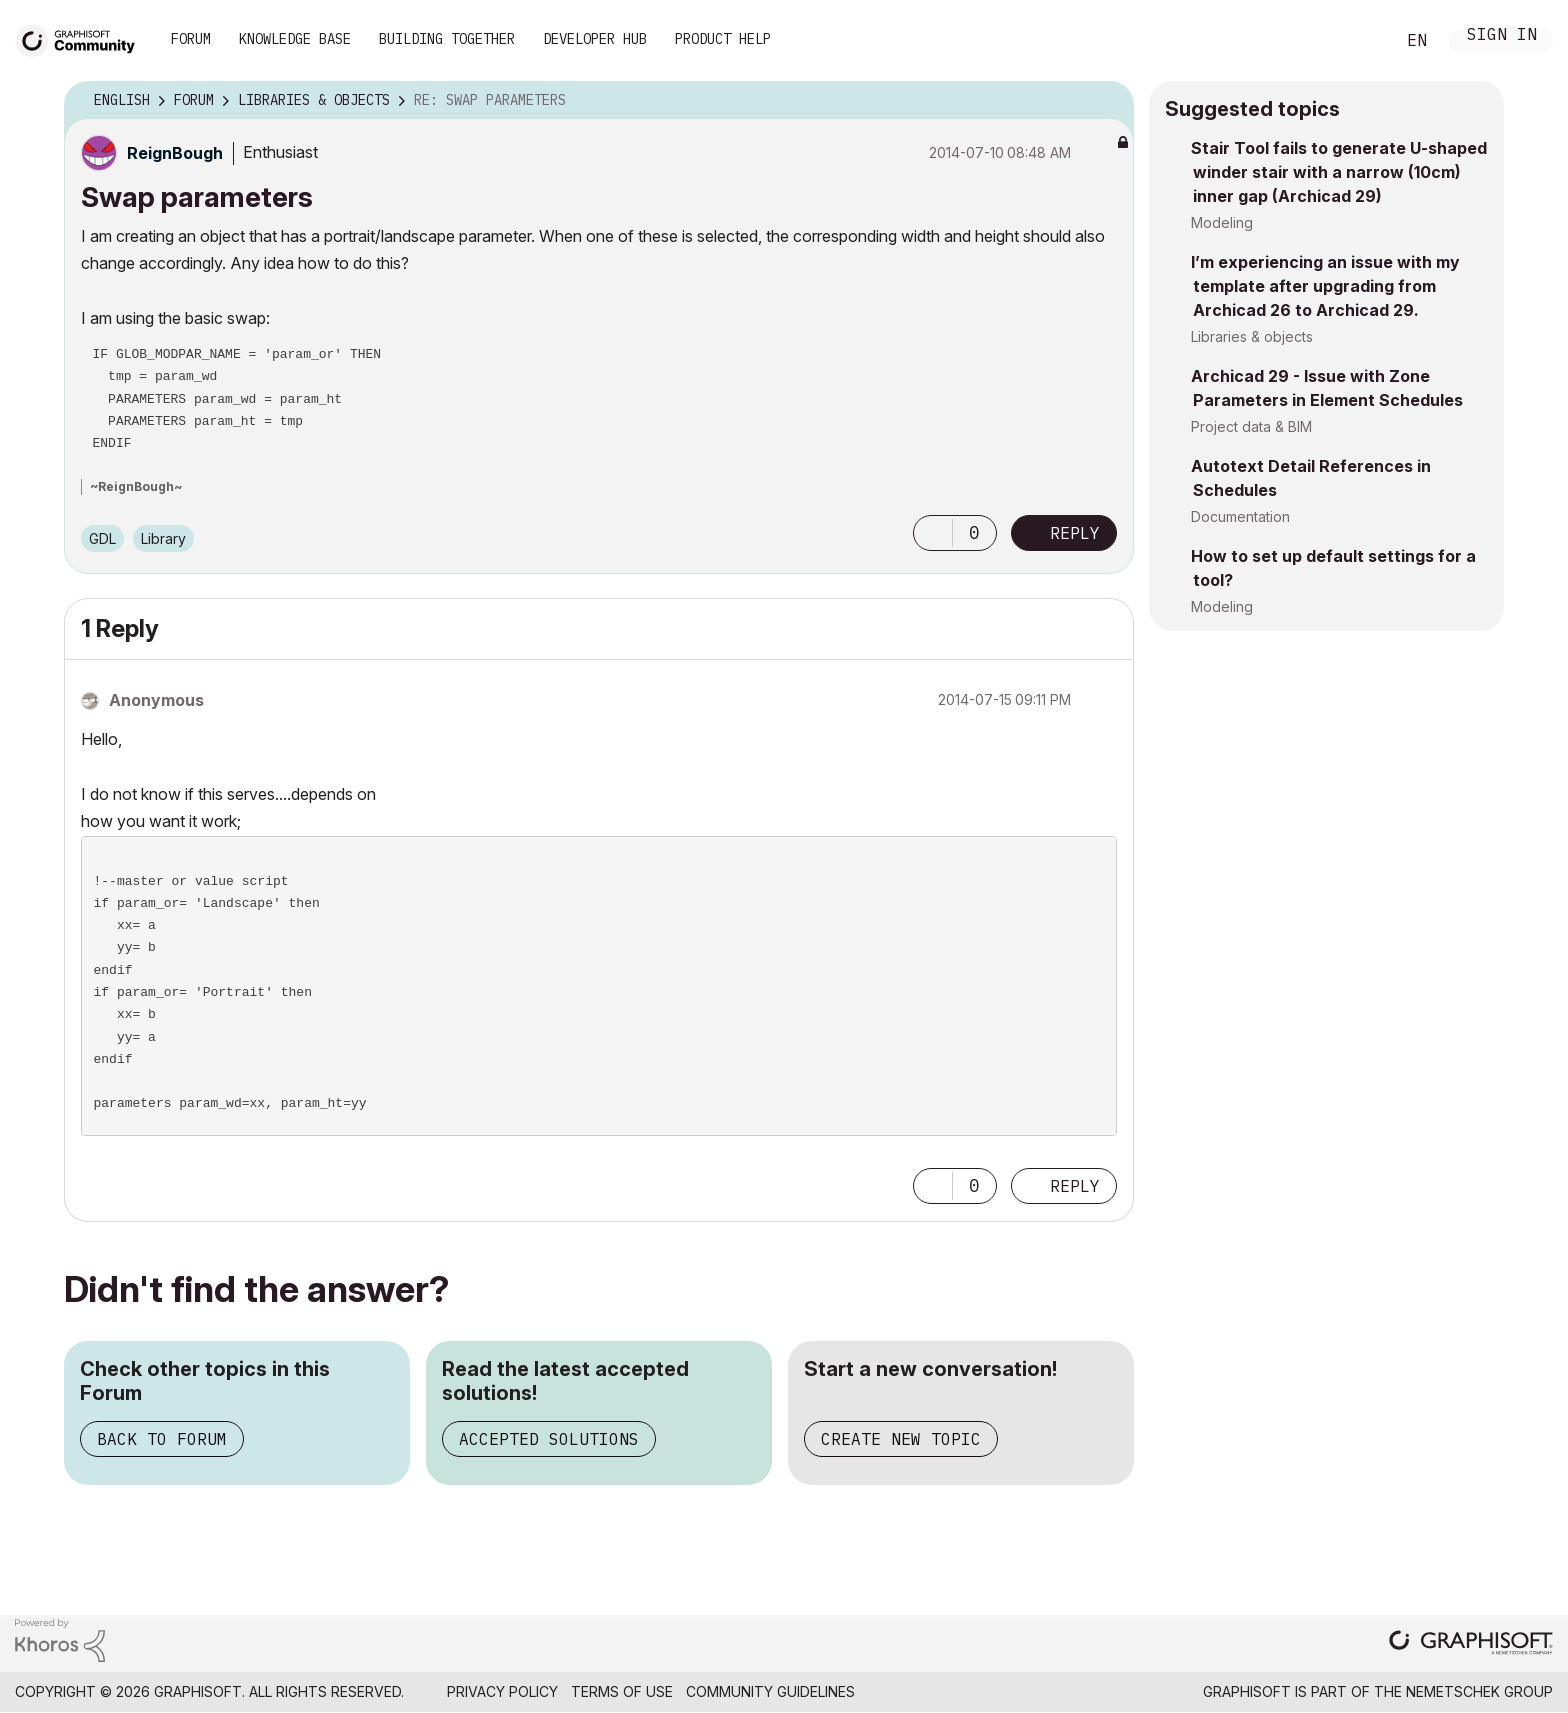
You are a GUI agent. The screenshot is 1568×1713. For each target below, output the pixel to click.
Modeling (1222, 222)
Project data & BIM (1251, 426)
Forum (191, 39)
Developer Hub (595, 39)
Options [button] (1106, 101)
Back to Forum (162, 1439)
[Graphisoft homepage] (1471, 1644)
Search (1357, 41)
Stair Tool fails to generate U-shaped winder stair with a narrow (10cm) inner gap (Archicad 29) (1339, 172)
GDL (102, 538)
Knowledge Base (295, 39)
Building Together (447, 39)
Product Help (723, 39)
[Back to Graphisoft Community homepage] (82, 38)
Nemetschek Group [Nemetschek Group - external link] (1479, 1691)
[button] (933, 533)
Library (163, 538)
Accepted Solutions (549, 1439)
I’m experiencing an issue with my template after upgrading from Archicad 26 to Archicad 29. (1325, 286)
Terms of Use (622, 1691)
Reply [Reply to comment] (1075, 1186)
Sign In (1502, 36)
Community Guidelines (770, 1691)
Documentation (1240, 516)
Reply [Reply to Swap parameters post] (1075, 533)
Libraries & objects (1252, 336)
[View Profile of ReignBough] (175, 153)
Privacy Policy (502, 1691)
